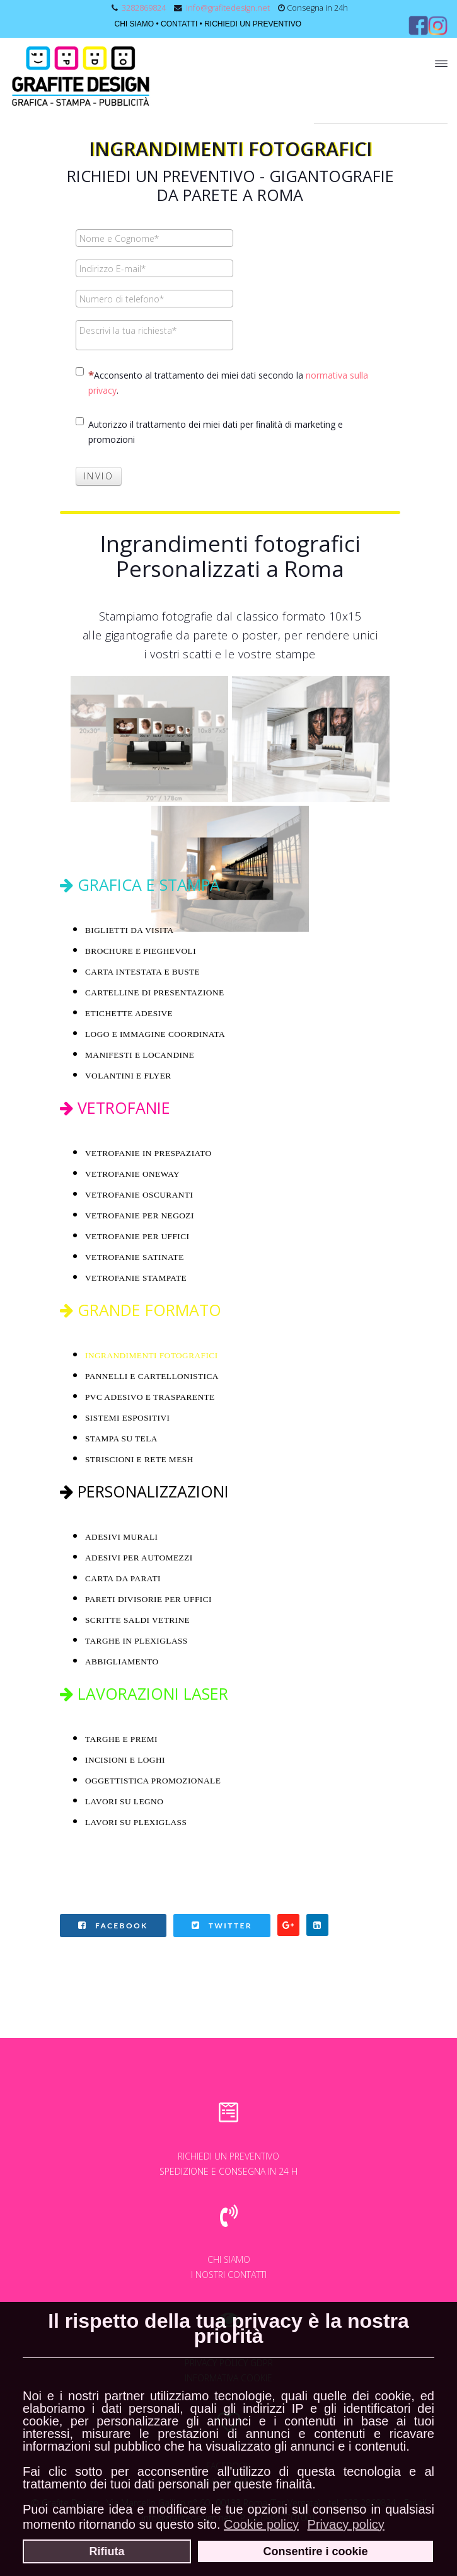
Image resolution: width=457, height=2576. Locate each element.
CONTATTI (179, 24)
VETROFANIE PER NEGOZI (139, 1215)
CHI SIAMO (134, 24)
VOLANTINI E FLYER (128, 1075)
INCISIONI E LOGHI (125, 1760)
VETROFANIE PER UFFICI (137, 1236)
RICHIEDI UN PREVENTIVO (252, 24)
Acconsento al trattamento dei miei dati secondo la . (222, 381)
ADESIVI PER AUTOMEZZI (139, 1557)
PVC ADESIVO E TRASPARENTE (150, 1397)
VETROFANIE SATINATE (134, 1257)
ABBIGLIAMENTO (122, 1661)
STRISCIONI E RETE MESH (139, 1459)
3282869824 (144, 8)
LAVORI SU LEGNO (124, 1801)
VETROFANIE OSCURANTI (139, 1194)
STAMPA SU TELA (121, 1438)
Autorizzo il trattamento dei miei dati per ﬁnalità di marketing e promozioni (209, 431)
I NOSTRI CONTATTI (229, 2275)
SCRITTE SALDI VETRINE (138, 1620)
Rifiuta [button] (106, 2551)
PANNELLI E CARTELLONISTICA (152, 1376)
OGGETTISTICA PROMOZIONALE (153, 1780)
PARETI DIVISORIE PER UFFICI (148, 1599)
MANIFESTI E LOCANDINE (139, 1055)
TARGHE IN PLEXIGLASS (136, 1641)
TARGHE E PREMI (121, 1739)
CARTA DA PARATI (123, 1578)
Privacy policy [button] (346, 2524)
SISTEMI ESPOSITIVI (127, 1418)
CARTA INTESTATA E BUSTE (142, 971)
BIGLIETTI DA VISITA (129, 930)
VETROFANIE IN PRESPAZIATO (148, 1153)
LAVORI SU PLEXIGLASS (136, 1822)
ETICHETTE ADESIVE (129, 1013)
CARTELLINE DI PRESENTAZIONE (154, 992)
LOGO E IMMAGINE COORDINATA (155, 1034)
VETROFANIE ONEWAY (132, 1174)
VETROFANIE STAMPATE (136, 1278)
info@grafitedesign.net (228, 8)
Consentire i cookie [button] (315, 2551)
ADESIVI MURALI (121, 1537)
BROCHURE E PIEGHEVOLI (140, 951)
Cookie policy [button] (261, 2524)
